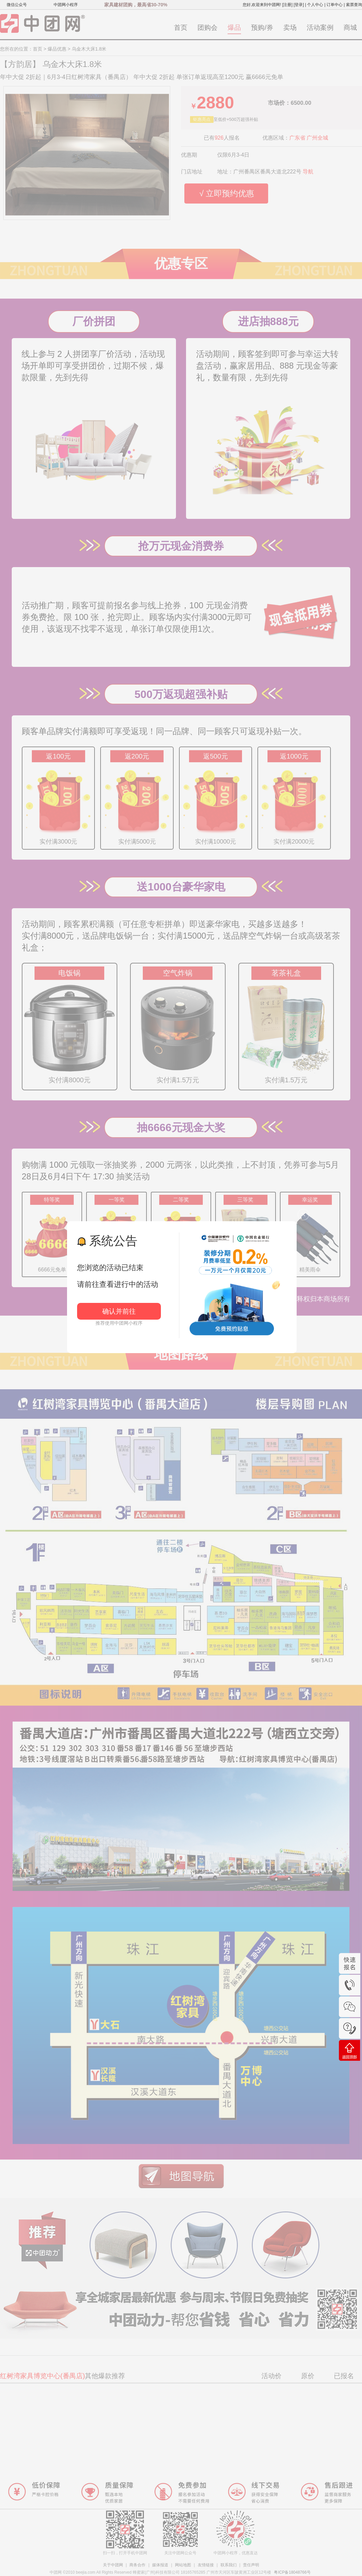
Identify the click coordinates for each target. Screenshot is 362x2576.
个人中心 (315, 4)
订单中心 (334, 4)
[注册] (287, 4)
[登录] (299, 4)
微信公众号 (17, 4)
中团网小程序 (66, 4)
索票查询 (354, 4)
